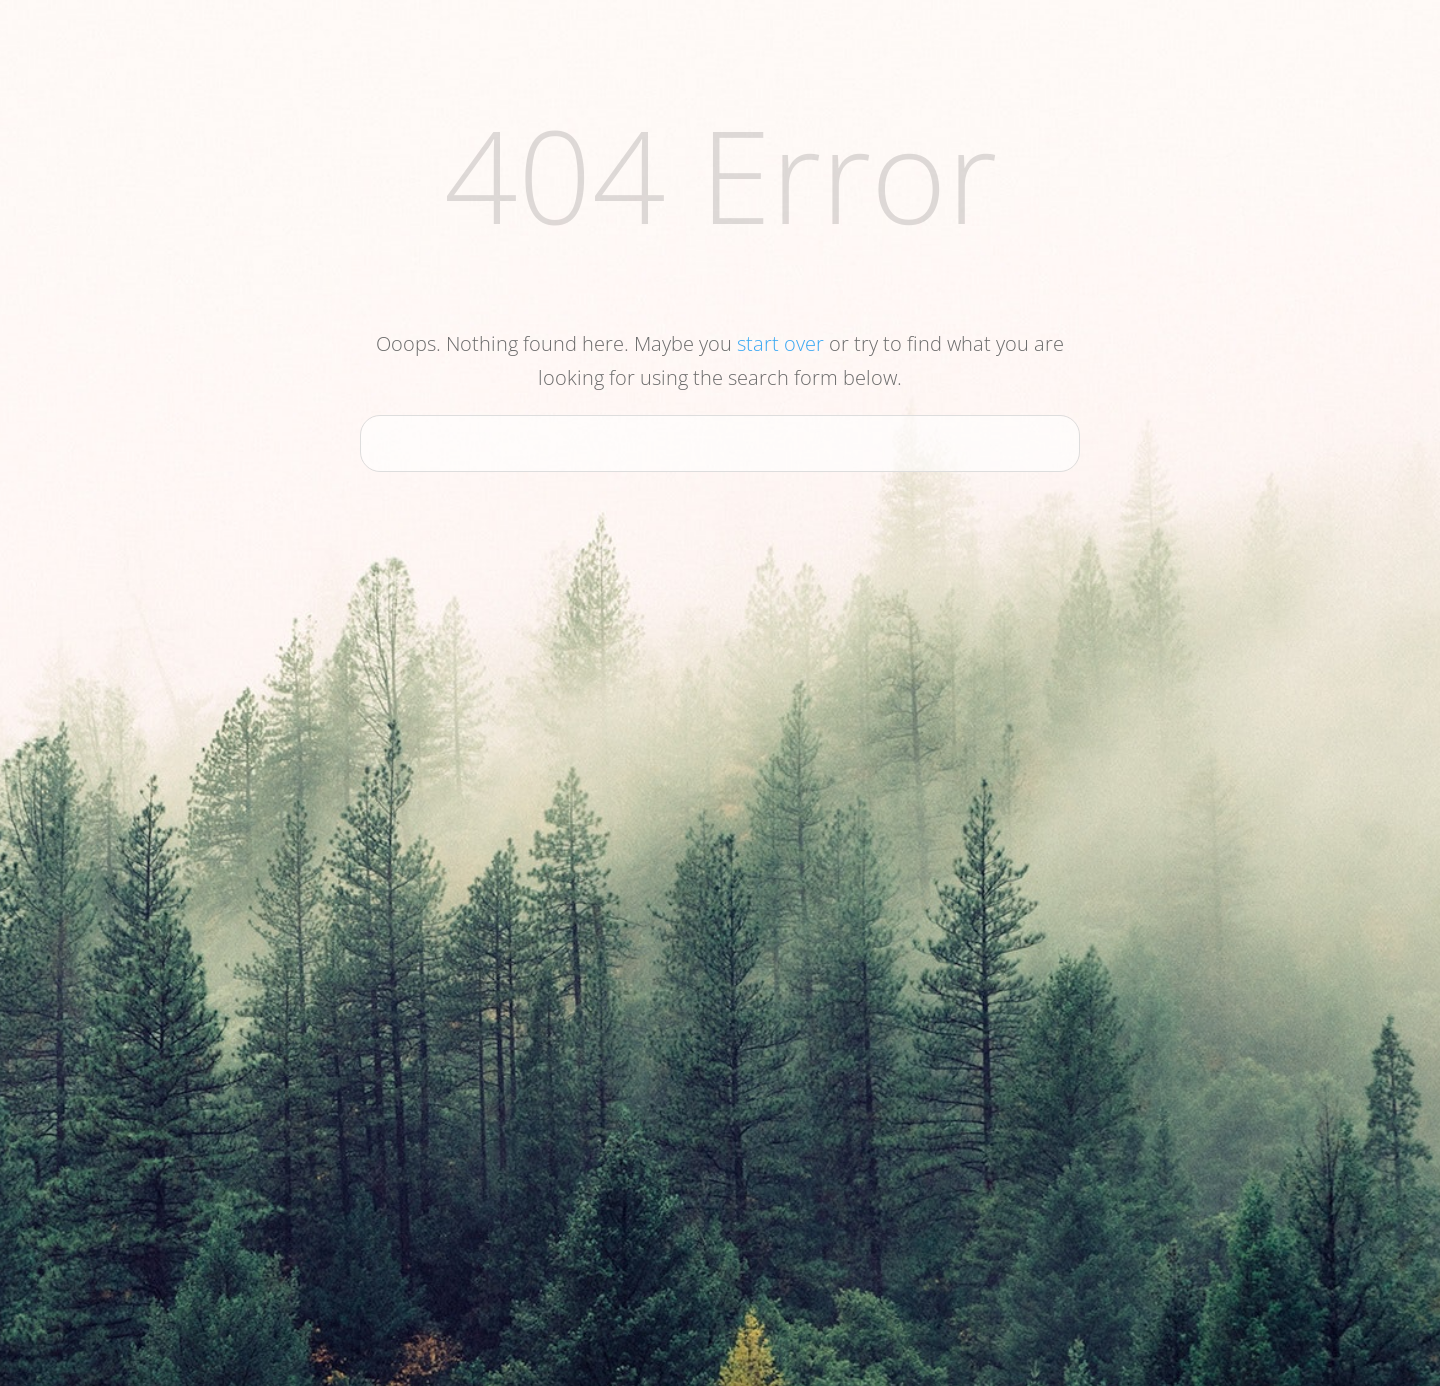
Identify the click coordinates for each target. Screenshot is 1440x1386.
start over (780, 343)
